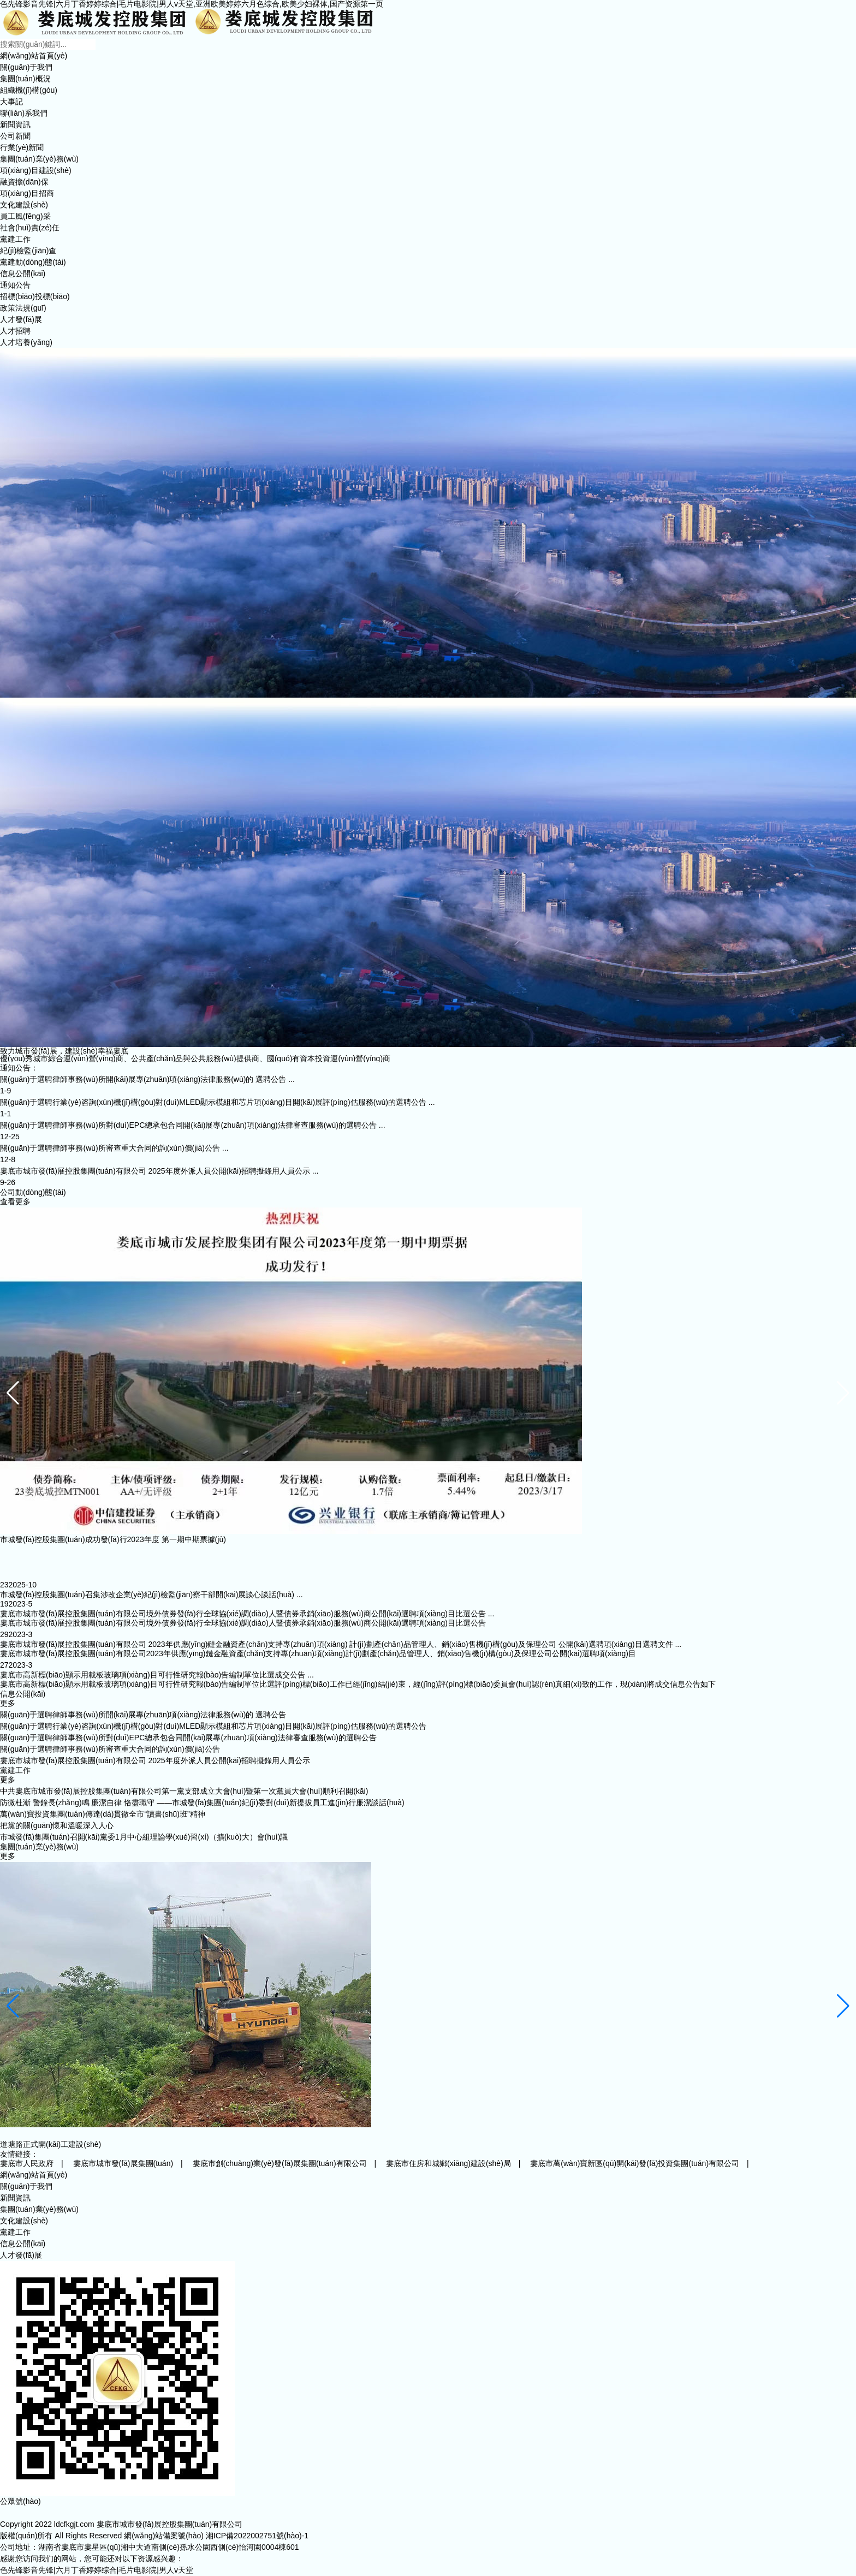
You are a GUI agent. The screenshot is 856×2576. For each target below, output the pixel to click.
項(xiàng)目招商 (27, 193)
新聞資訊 (15, 124)
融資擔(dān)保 (24, 181)
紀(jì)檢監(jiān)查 (28, 250)
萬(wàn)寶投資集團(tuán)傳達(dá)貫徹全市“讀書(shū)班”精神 (102, 1814)
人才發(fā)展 (21, 319)
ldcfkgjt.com (74, 2524)
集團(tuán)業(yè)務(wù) (39, 158)
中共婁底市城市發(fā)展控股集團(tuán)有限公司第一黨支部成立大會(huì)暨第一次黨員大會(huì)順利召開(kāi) (184, 1791)
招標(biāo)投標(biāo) (35, 296)
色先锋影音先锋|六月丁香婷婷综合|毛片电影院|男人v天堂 (96, 2570)
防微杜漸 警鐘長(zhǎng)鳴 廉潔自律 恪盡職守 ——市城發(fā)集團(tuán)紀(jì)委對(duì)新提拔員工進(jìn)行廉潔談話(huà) (202, 1802)
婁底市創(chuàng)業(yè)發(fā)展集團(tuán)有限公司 (280, 2163)
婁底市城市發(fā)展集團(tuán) (123, 2163)
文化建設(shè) (24, 204)
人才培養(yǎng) (26, 342)
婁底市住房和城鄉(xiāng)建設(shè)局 (448, 2163)
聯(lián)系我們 (23, 113)
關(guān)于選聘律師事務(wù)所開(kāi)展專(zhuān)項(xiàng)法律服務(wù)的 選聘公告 (143, 1714)
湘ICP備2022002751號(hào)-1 (257, 2535)
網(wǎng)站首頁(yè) (33, 55)
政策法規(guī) (23, 308)
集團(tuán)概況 (25, 78)
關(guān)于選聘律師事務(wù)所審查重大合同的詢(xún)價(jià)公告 (110, 1749)
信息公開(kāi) (22, 273)
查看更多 (15, 1201)
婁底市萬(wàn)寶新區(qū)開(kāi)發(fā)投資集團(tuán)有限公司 (634, 2163)
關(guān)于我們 (26, 67)
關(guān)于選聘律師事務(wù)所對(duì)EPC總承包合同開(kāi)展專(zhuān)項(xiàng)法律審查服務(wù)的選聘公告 (188, 1737)
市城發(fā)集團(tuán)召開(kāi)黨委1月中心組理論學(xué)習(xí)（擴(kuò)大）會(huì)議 (144, 1837)
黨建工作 (15, 239)
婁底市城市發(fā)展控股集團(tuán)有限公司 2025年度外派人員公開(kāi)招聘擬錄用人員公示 (155, 1760)
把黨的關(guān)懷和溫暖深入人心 (57, 1825)
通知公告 (15, 285)
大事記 (11, 101)
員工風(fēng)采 (25, 216)
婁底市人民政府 (27, 2163)
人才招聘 (15, 330)
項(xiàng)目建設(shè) (36, 170)
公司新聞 (15, 136)
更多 (7, 1703)
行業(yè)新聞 (22, 147)
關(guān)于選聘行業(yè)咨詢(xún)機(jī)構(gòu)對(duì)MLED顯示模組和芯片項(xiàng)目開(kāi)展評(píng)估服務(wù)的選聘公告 (213, 1726)
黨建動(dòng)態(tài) (33, 262)
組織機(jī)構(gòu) (28, 90)
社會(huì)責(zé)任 (30, 227)
